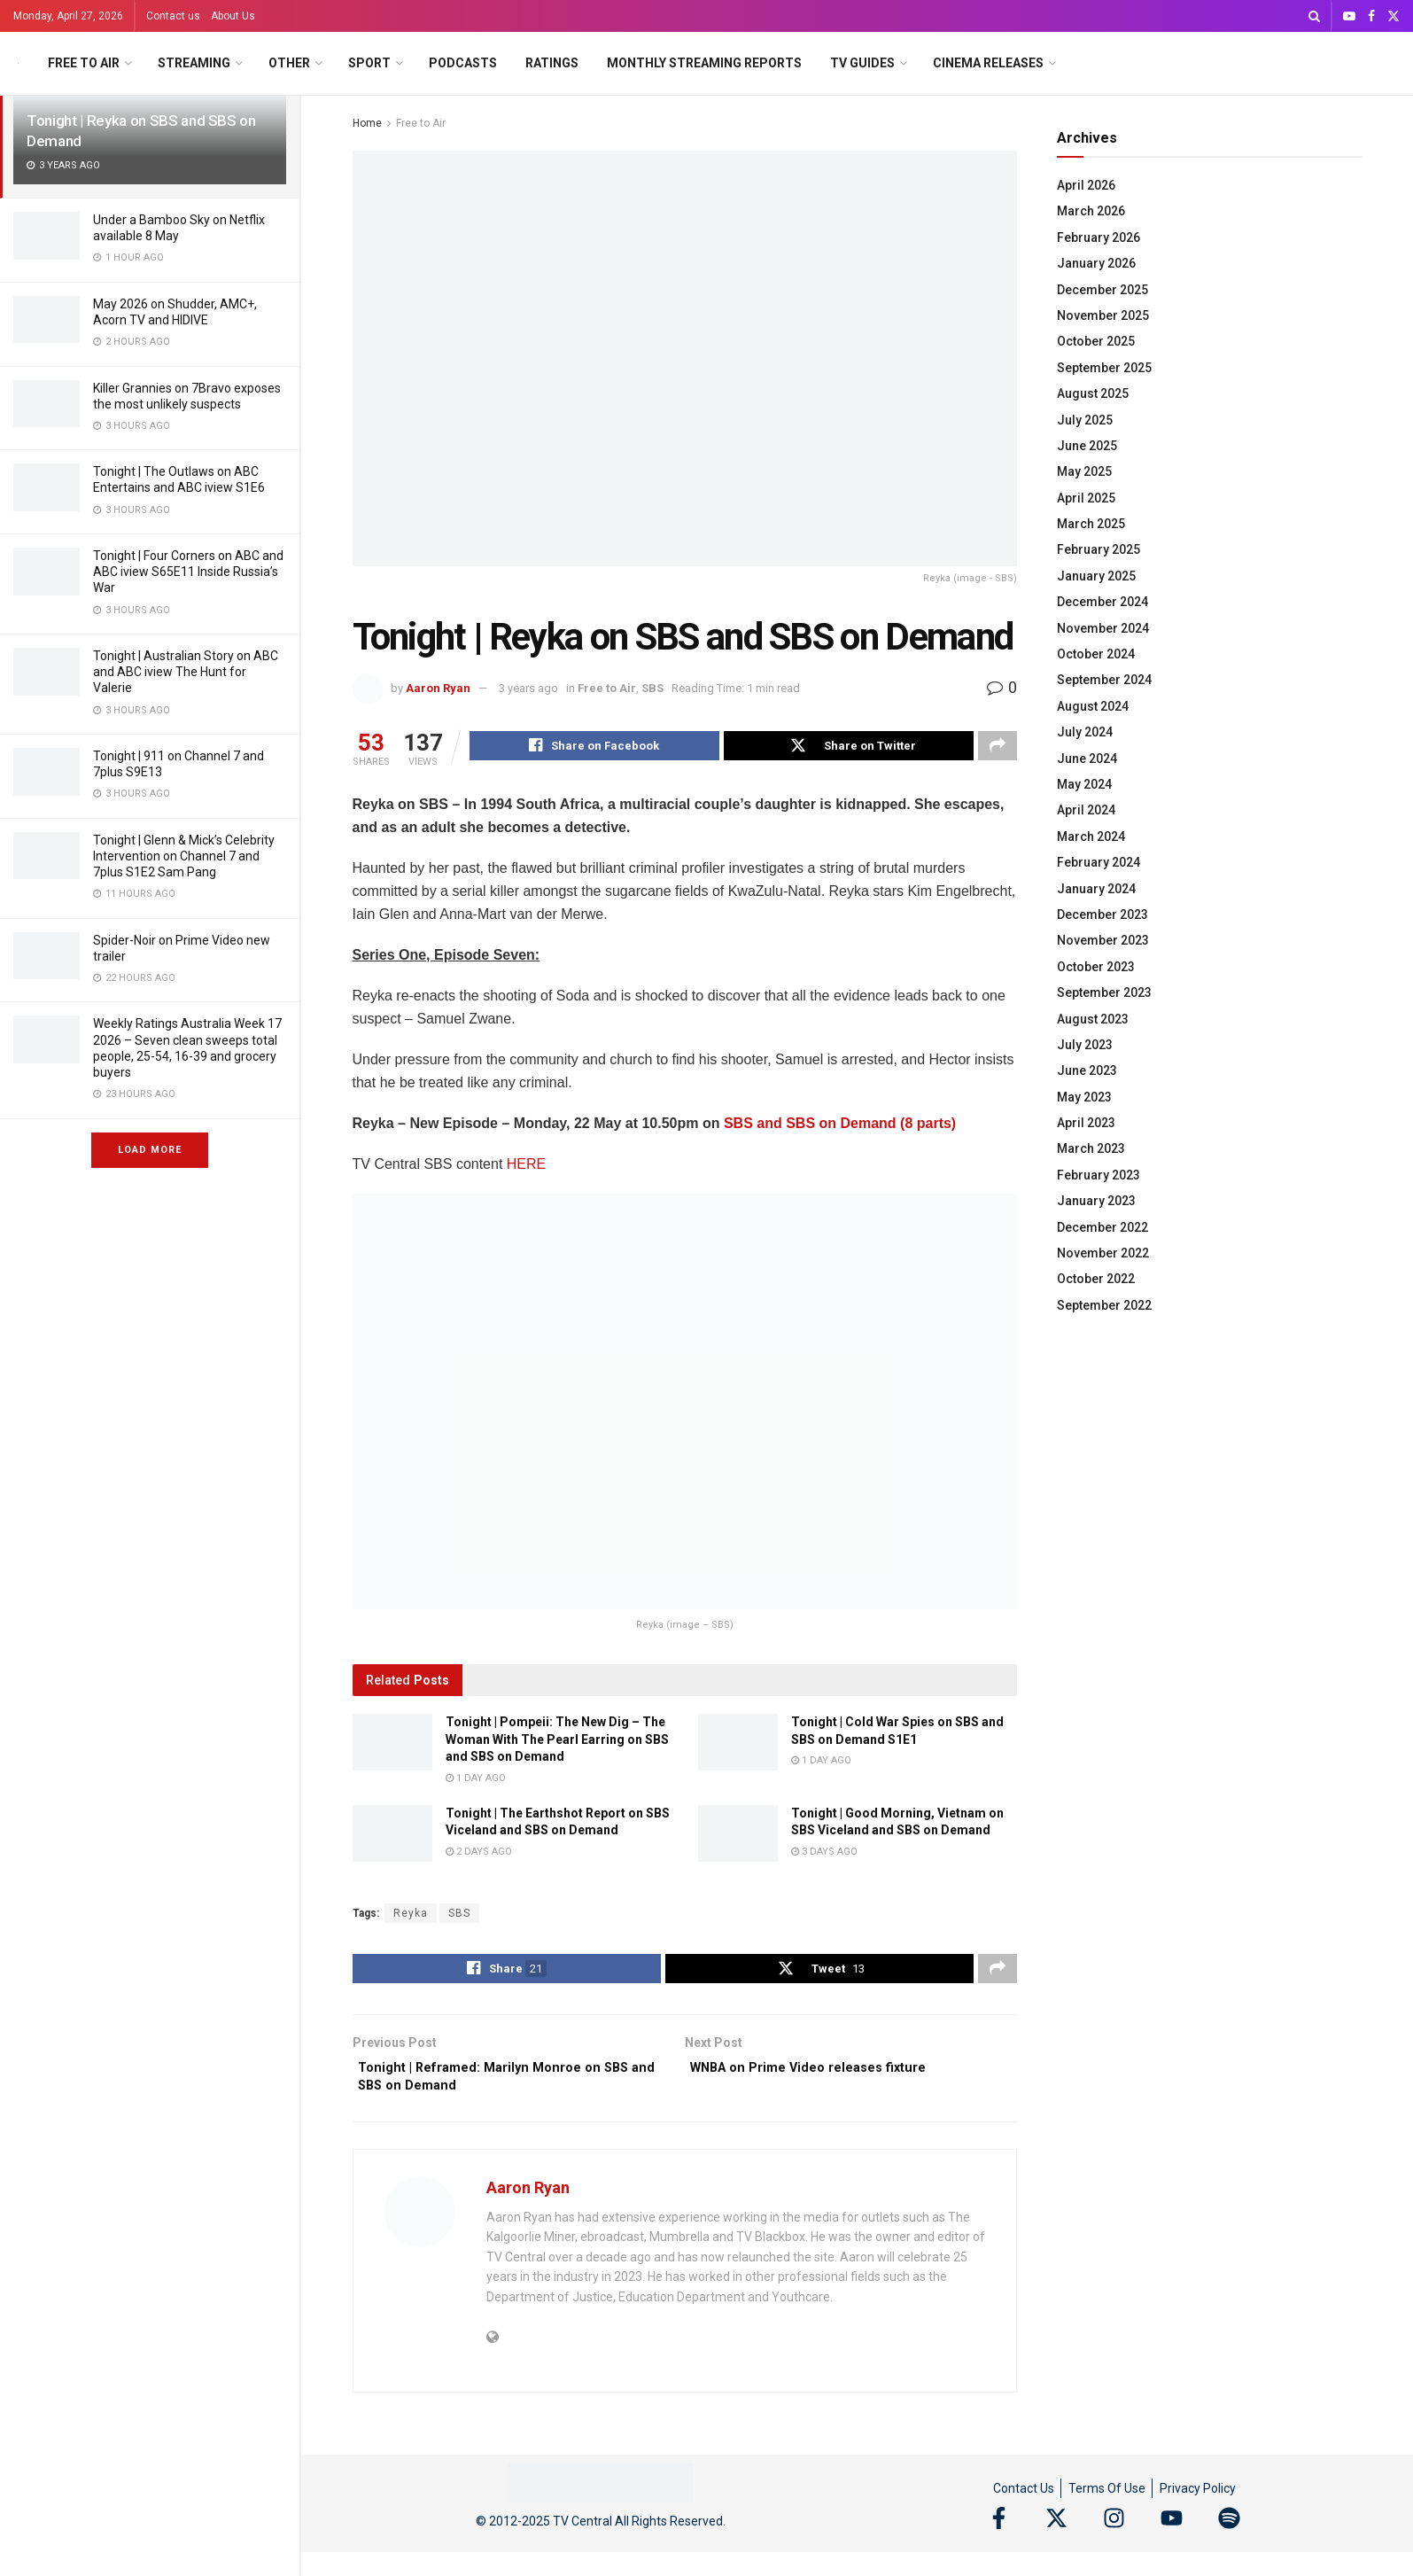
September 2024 (1104, 680)
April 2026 (1086, 185)
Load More (150, 1150)
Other (289, 63)
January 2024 (1096, 889)
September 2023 (1104, 992)
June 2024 (1087, 758)
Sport (369, 63)
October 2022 (1096, 1279)
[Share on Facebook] (594, 748)
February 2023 (1098, 1175)
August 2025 (1093, 393)
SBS (652, 688)
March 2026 (1091, 211)
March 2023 (1091, 1148)
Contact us (173, 16)
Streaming (194, 63)
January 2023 (1096, 1201)
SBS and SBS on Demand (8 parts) (840, 1125)
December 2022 (1102, 1227)
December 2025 (1102, 290)
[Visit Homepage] (18, 63)
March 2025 (1091, 524)
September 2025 (1104, 368)
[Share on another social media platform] (997, 748)
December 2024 (1102, 602)
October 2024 (1096, 654)
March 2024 (1091, 836)
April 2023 (1086, 1123)
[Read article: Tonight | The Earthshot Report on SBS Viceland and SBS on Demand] (392, 1836)
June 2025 (1087, 446)
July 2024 (1085, 732)
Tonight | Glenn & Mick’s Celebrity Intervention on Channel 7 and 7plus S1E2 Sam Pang (184, 856)
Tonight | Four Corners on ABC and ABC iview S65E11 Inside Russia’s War (188, 572)
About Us (233, 16)
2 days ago (479, 1854)
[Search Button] (1314, 16)
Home (367, 123)
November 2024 (1103, 628)
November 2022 (1103, 1253)
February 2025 (1098, 549)
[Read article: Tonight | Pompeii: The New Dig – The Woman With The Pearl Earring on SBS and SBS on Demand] (392, 1744)
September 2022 (1104, 1305)
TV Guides (862, 63)
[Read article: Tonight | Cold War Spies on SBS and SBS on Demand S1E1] (738, 1744)
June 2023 (1087, 1070)
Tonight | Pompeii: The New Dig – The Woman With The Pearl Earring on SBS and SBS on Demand (557, 1741)
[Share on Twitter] (849, 748)
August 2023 (1093, 1019)
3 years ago (528, 688)
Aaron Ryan (438, 688)
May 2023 (1084, 1097)
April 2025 (1086, 498)
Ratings (551, 63)
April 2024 (1086, 810)
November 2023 (1103, 940)
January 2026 (1096, 263)
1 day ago (476, 1780)
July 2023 (1085, 1045)
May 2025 (1084, 471)
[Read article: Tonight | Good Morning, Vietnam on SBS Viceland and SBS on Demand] (738, 1836)
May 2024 (1084, 784)
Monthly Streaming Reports (704, 63)
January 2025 (1096, 576)
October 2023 (1096, 967)
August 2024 (1093, 706)
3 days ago (824, 1854)
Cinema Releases (988, 63)
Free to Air (84, 63)
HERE (526, 1166)
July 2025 (1085, 420)
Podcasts (463, 63)
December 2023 (1102, 914)
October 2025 (1096, 341)
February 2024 (1098, 862)
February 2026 (1098, 237)
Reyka (410, 1916)
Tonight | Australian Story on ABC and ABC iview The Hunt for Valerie (185, 672)
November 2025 (1103, 315)
